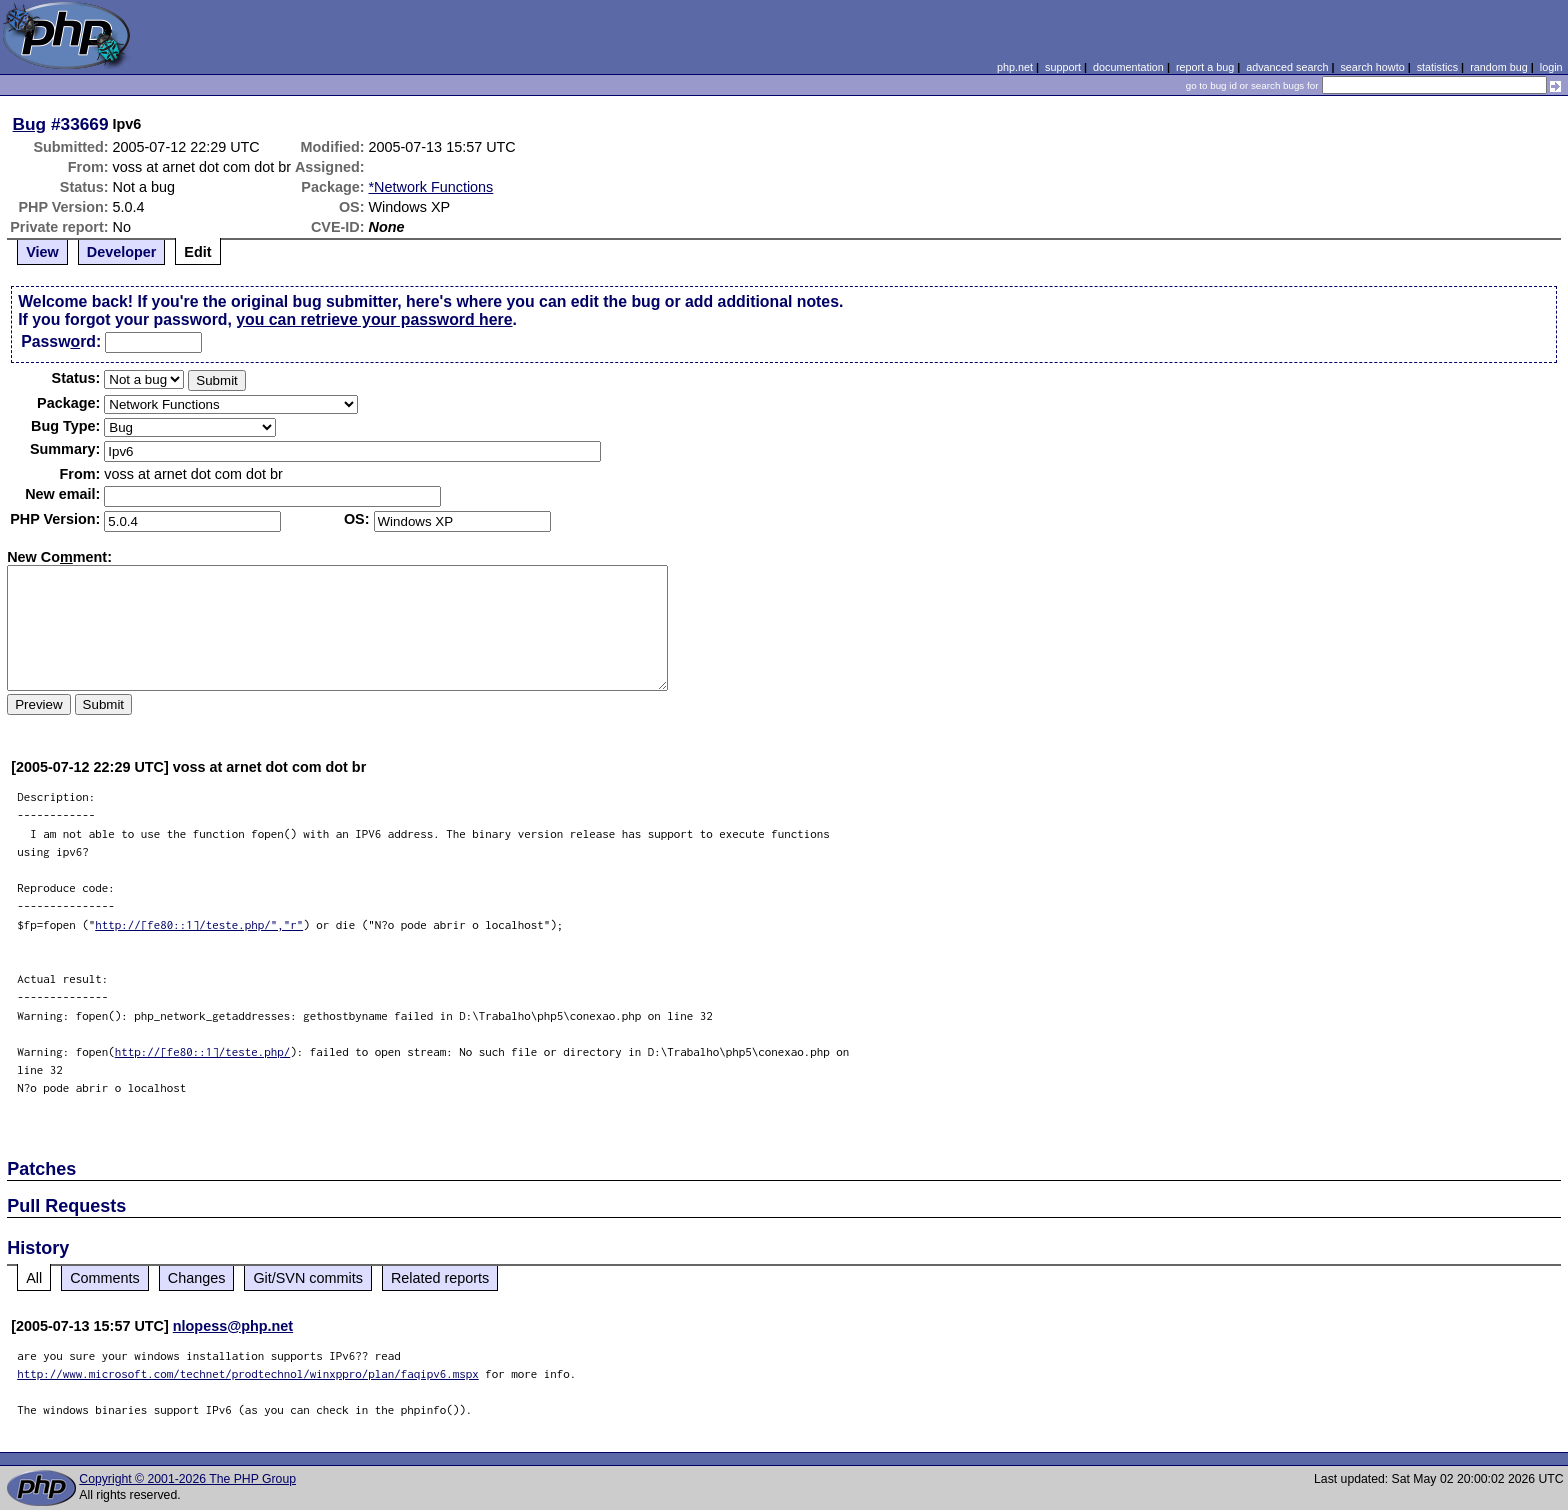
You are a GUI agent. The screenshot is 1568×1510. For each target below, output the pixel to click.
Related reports (440, 1278)
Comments (105, 1278)
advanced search (1287, 67)
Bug (30, 124)
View (42, 252)
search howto (1372, 67)
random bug (1499, 67)
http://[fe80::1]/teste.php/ (203, 1051)
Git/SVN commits (308, 1278)
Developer (122, 252)
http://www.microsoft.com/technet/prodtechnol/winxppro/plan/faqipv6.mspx (248, 1373)
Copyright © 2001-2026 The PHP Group (187, 1479)
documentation (1128, 67)
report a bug (1205, 67)
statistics (1437, 67)
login (1551, 67)
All (34, 1278)
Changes (197, 1278)
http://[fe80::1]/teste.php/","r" (199, 924)
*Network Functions (431, 187)
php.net (1015, 67)
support (1063, 67)
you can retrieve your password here (374, 319)
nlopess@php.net (233, 1326)
